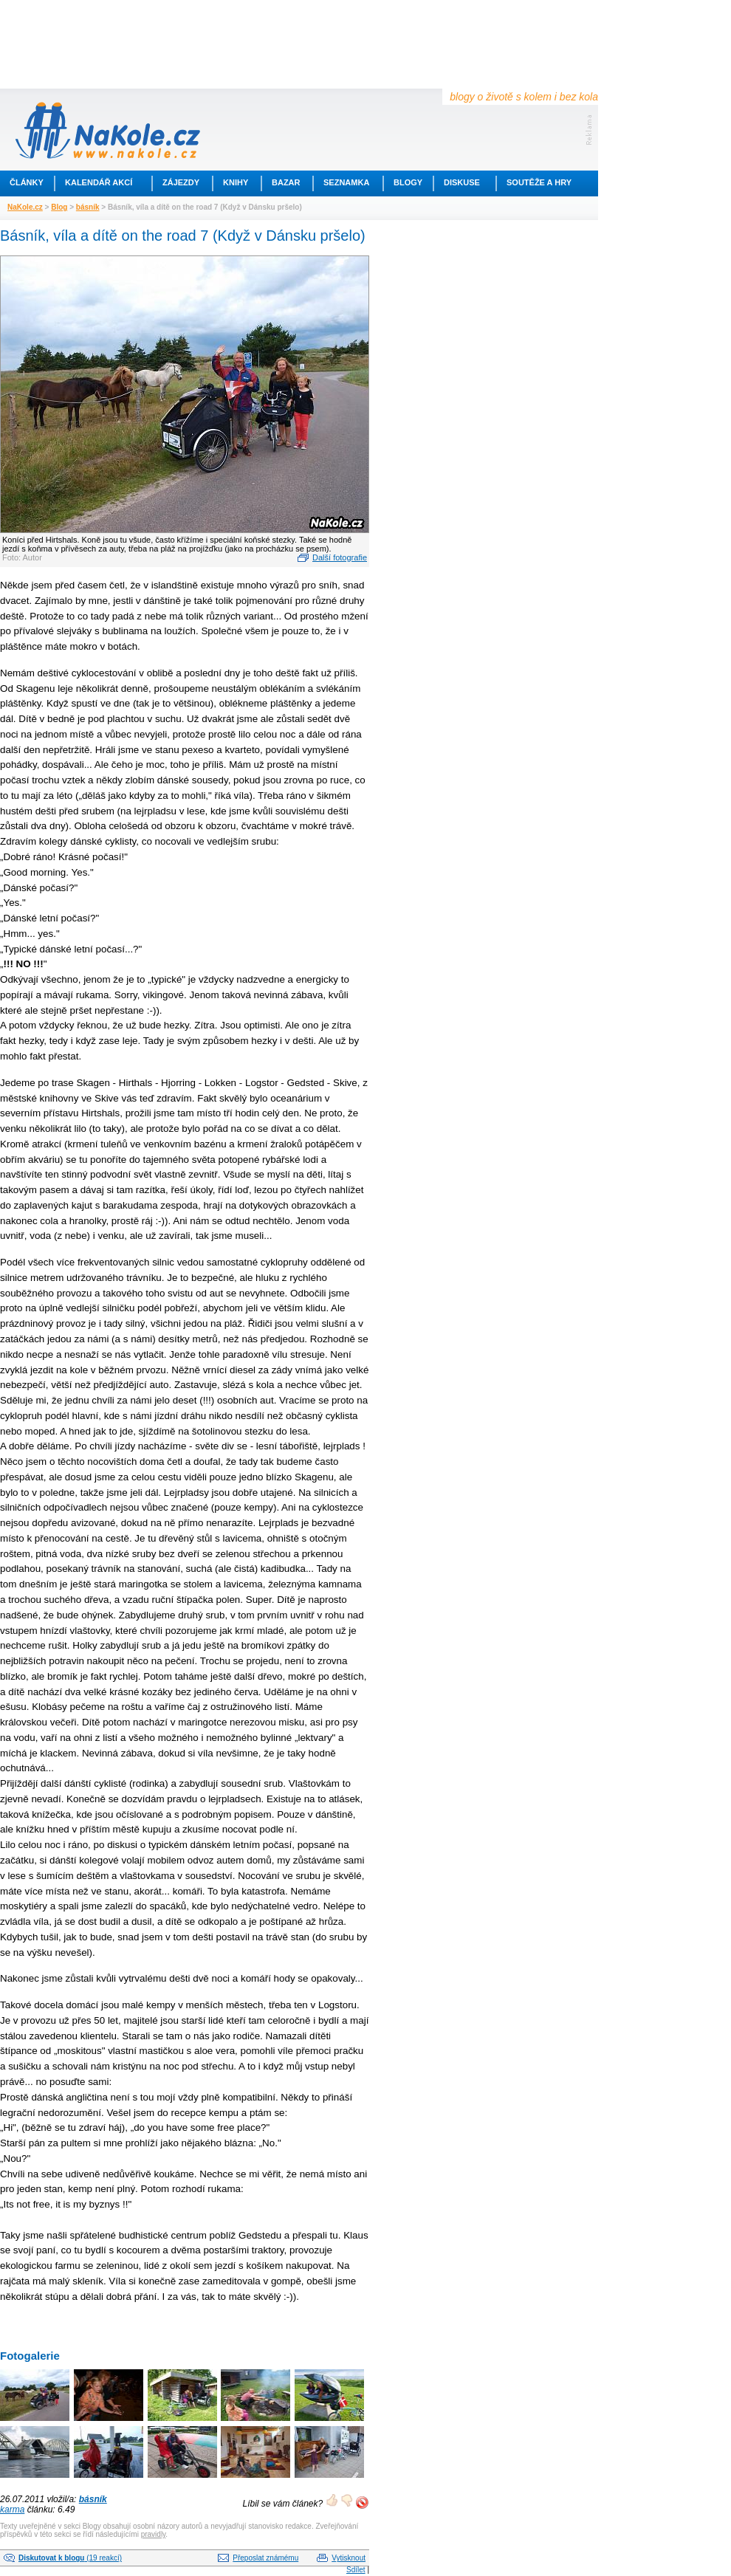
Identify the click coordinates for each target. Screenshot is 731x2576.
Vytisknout (349, 2558)
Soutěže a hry (539, 182)
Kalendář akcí (98, 182)
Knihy (235, 182)
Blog (59, 207)
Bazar (286, 182)
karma (12, 2509)
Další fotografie (339, 557)
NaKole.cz (25, 207)
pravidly (153, 2534)
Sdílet (356, 2570)
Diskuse (462, 182)
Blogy (408, 182)
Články (27, 182)
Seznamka (346, 182)
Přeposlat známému (265, 2558)
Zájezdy (180, 182)
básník (88, 207)
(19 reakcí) (70, 2558)
